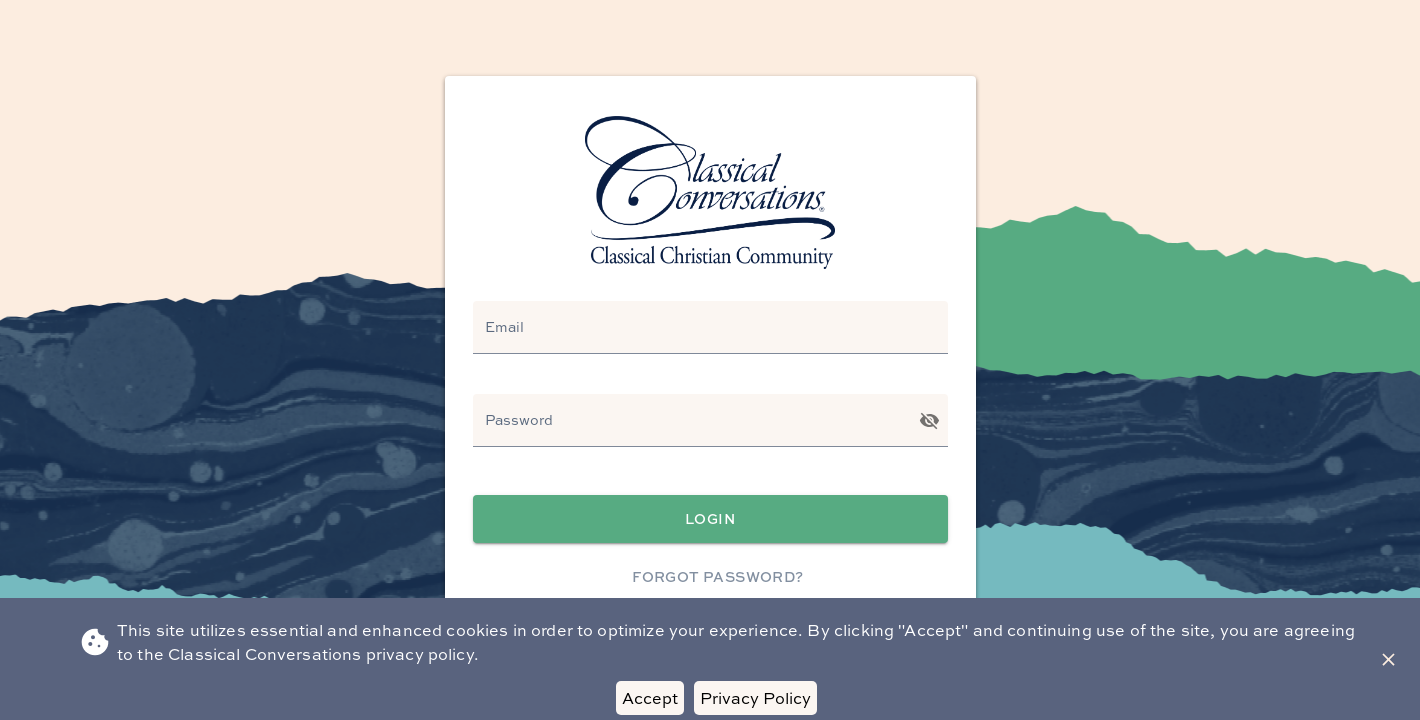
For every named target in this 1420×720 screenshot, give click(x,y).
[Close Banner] (1388, 659)
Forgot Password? (718, 577)
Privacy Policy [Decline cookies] (755, 698)
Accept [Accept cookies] (650, 698)
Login (710, 519)
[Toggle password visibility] (929, 420)
